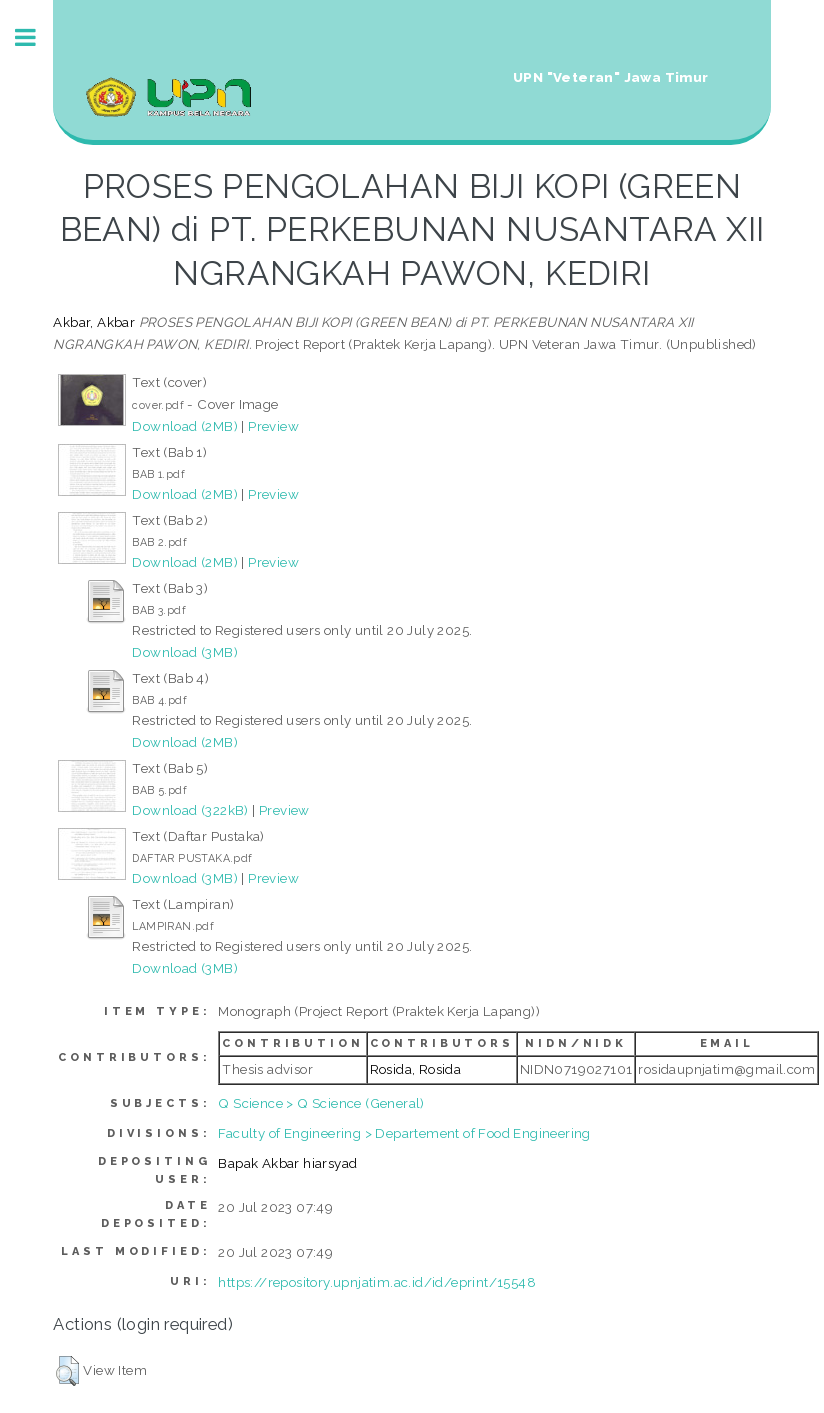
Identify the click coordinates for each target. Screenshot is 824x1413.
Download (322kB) (190, 810)
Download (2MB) (185, 426)
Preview (273, 426)
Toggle (36, 37)
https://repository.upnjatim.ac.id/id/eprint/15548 (377, 1282)
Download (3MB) (185, 652)
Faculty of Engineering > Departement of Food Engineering (404, 1133)
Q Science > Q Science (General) (321, 1103)
